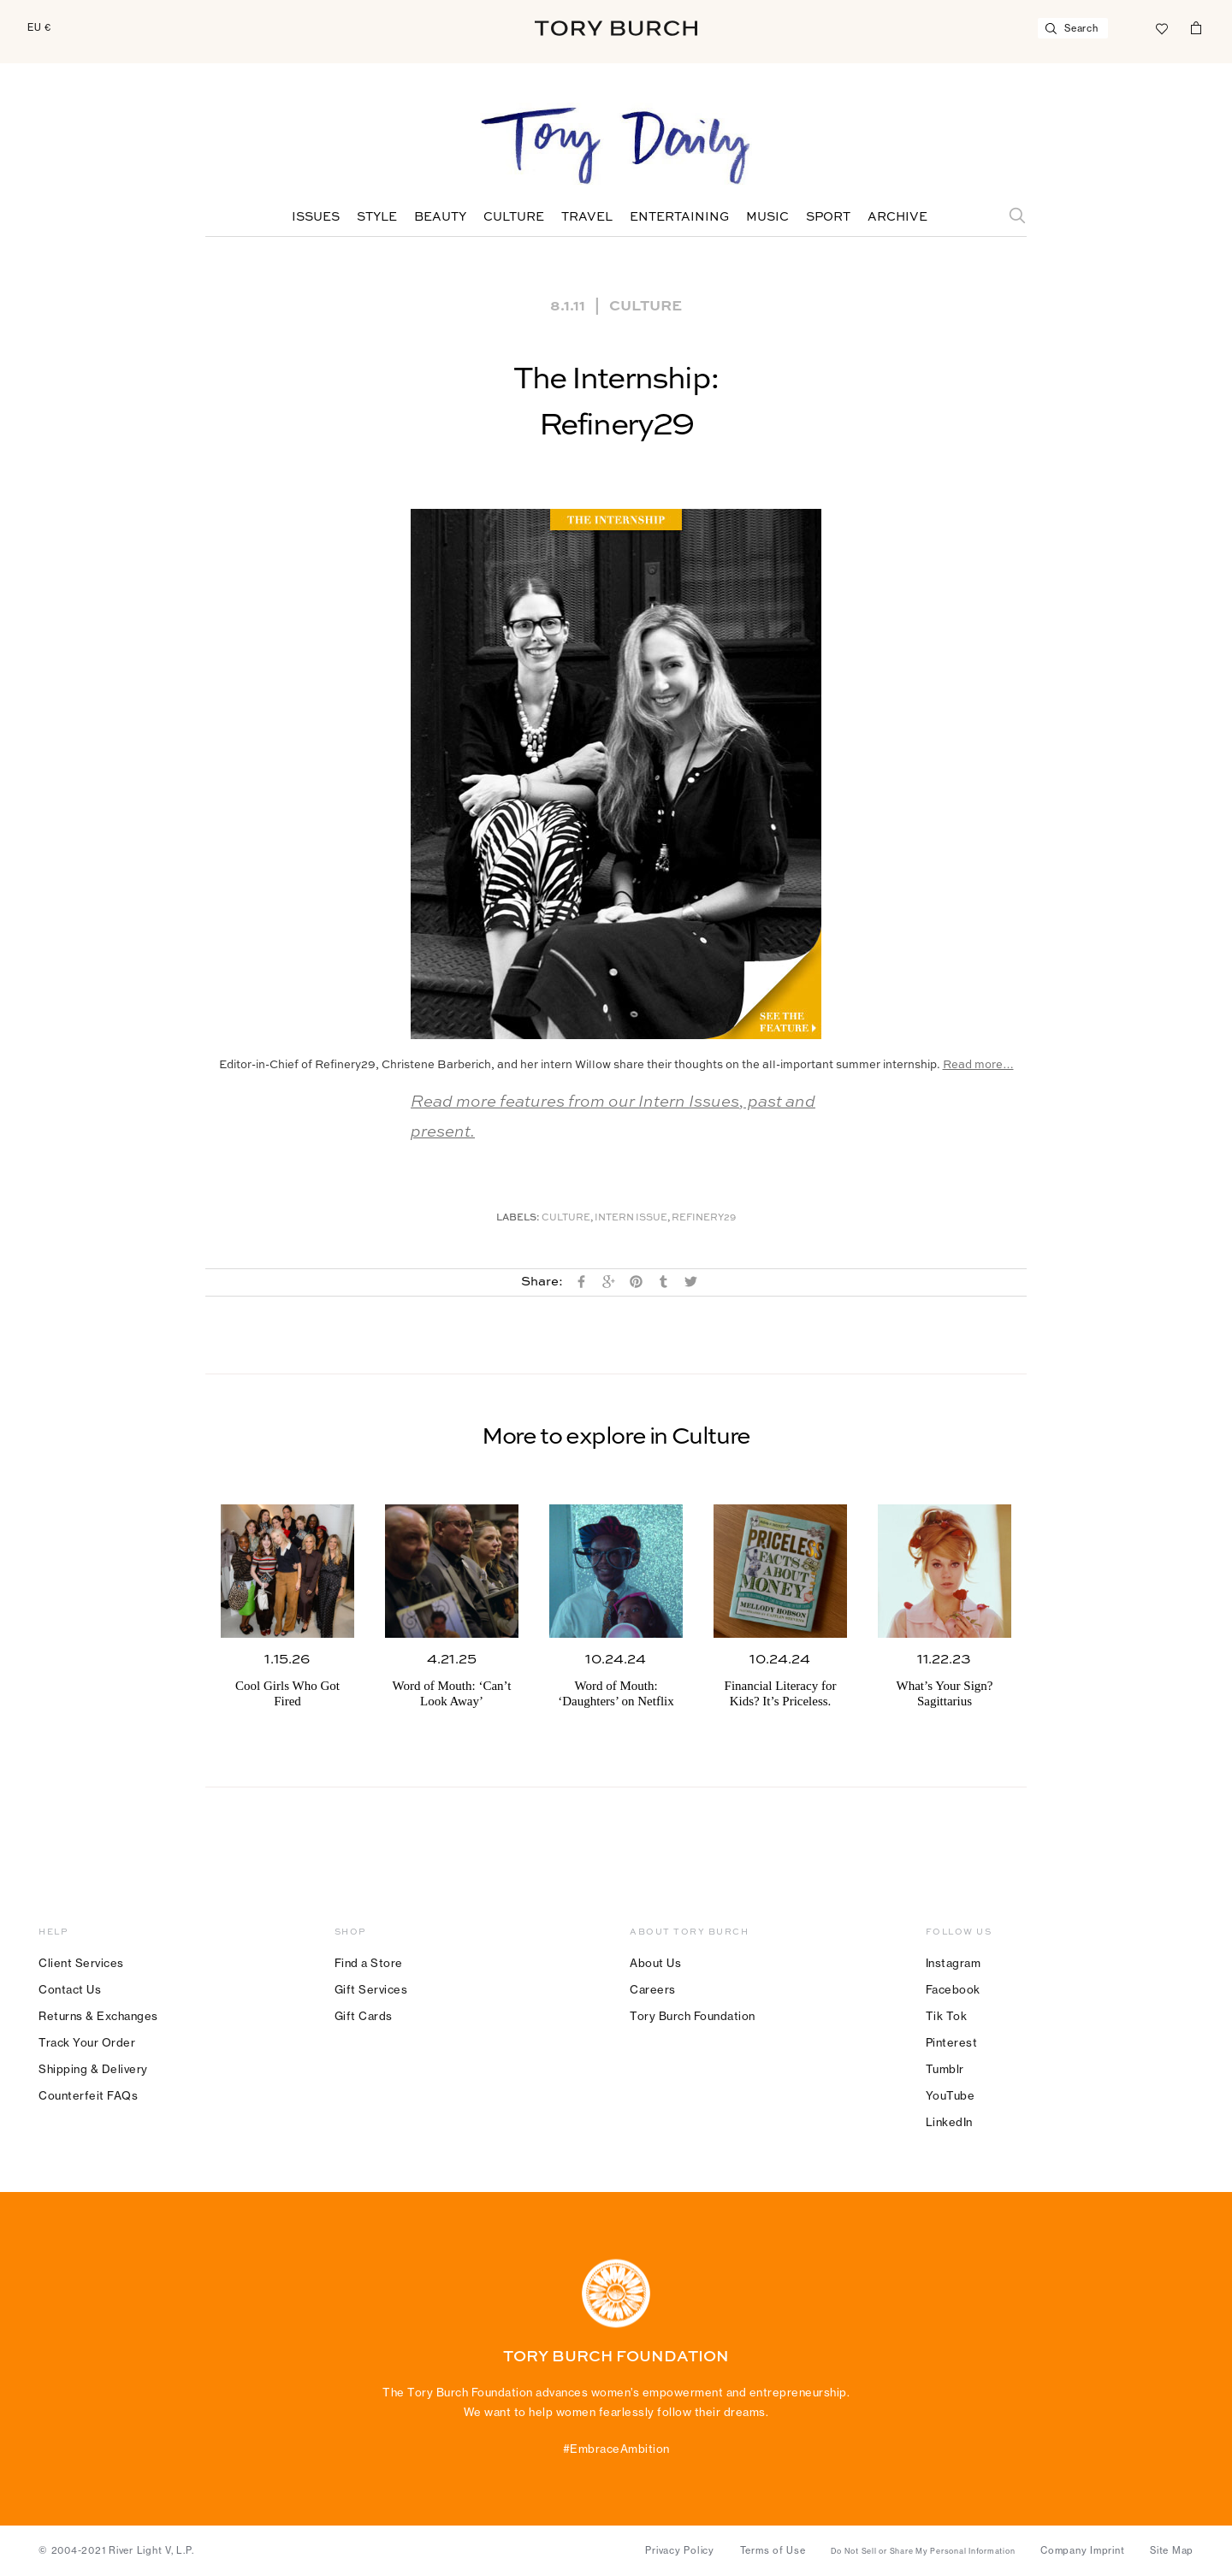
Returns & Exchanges (98, 2016)
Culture (513, 217)
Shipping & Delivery (93, 2069)
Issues (316, 217)
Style (377, 217)
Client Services (81, 1963)
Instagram (953, 1963)
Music (767, 217)
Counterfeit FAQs (88, 2095)
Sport (828, 217)
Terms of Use (773, 2550)
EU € (39, 27)
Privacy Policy (679, 2550)
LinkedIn (949, 2122)
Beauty (440, 217)
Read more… (978, 1065)
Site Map (1172, 2550)
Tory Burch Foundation (692, 2016)
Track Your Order (86, 2042)
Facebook (953, 1989)
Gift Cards (364, 2016)
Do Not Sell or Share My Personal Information (923, 2551)
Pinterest (952, 2042)
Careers (653, 1989)
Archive (897, 217)
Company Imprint (1082, 2550)
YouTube (950, 2095)
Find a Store (369, 1963)
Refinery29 (704, 1218)
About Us (655, 1963)
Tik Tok (947, 2016)
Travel (587, 217)
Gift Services (371, 1989)
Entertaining (679, 217)
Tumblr (945, 2069)
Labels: (518, 1218)
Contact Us (69, 1989)
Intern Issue (631, 1218)
